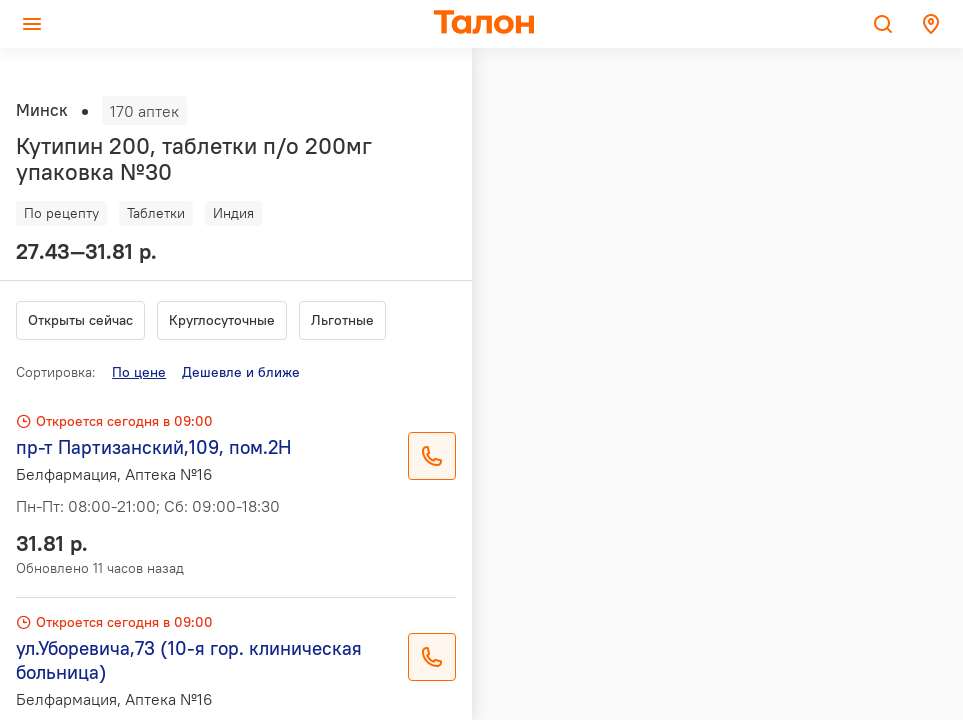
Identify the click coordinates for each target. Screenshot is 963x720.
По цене (139, 372)
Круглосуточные (222, 320)
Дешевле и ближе (241, 372)
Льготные (342, 320)
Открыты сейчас (80, 320)
